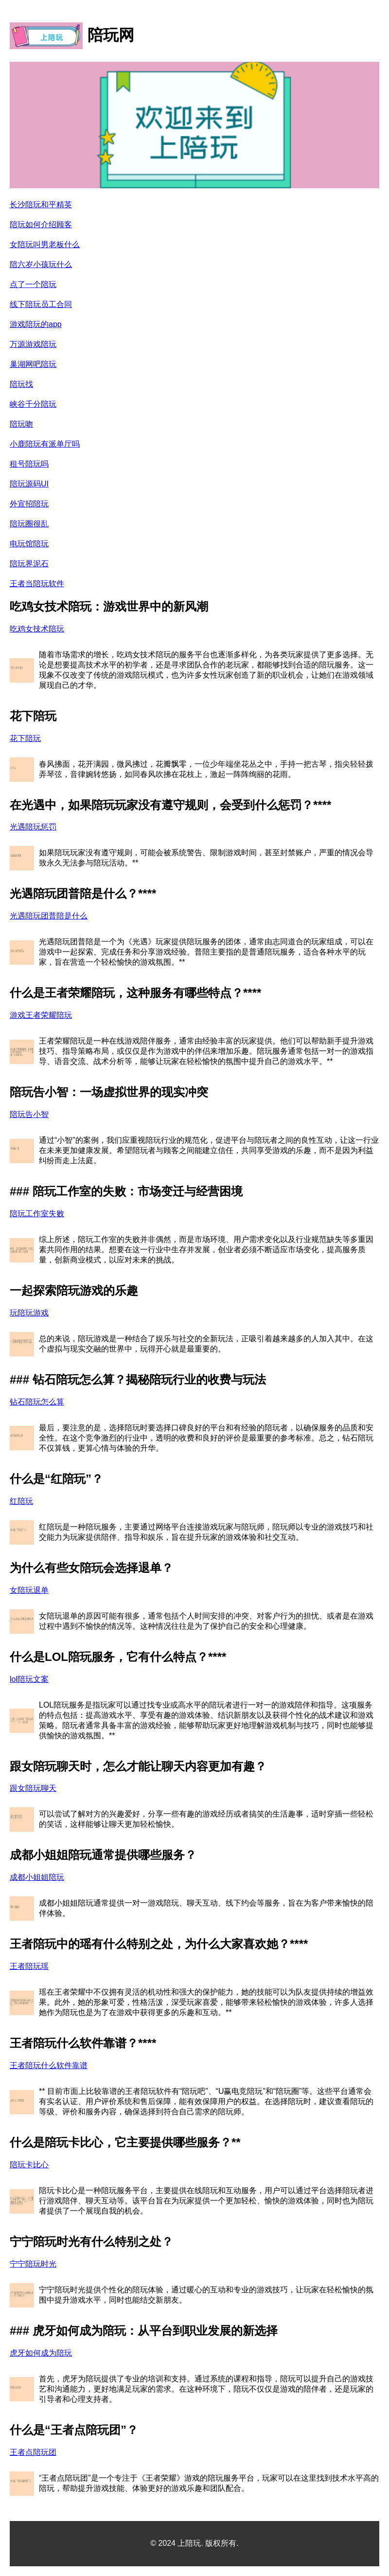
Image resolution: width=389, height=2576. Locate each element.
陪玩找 (21, 384)
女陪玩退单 (29, 1590)
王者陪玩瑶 (29, 1966)
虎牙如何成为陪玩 (41, 2353)
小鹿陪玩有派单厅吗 (45, 444)
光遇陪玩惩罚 (33, 827)
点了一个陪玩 (33, 284)
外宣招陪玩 (29, 504)
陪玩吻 (21, 424)
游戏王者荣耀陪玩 (41, 1015)
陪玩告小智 (29, 1114)
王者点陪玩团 (33, 2452)
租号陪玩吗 (29, 464)
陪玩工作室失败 (37, 1213)
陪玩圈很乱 (29, 524)
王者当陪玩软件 (37, 583)
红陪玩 (21, 1501)
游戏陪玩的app (36, 324)
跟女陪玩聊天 (33, 1788)
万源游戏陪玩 (33, 344)
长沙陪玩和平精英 (41, 204)
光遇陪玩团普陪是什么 (49, 916)
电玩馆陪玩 (29, 544)
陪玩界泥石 (29, 563)
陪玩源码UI (29, 484)
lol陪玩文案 (29, 1679)
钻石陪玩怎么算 (37, 1402)
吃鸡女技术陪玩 (37, 629)
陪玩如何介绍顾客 (41, 224)
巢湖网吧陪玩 (33, 364)
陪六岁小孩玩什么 (41, 264)
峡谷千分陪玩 (33, 404)
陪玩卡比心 (29, 2165)
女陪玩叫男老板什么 (45, 244)
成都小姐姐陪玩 (37, 1877)
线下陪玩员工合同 (41, 304)
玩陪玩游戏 (29, 1313)
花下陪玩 (25, 738)
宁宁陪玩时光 (33, 2264)
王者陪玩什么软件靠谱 (49, 2065)
